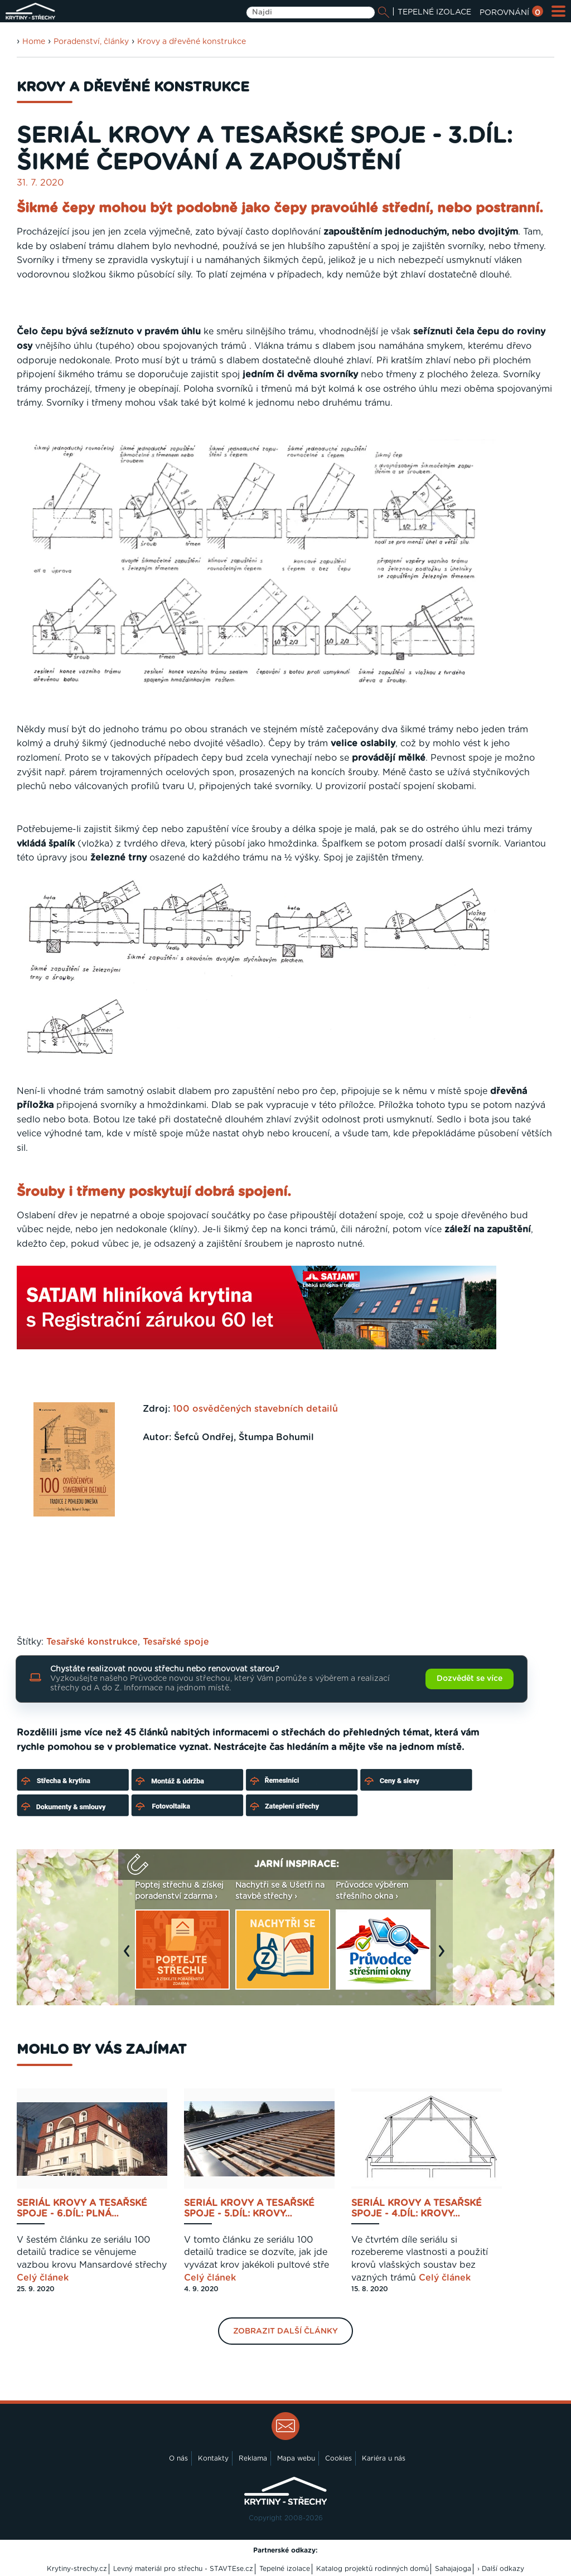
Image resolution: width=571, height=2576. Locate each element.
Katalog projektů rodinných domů (372, 2568)
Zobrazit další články (285, 2331)
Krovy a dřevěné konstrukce (191, 42)
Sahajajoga (453, 2568)
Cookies (338, 2458)
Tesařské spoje (176, 1641)
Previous (129, 1956)
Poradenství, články (91, 42)
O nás (178, 2458)
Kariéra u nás (383, 2458)
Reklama (253, 2458)
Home (33, 42)
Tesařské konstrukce (92, 1641)
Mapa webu (296, 2458)
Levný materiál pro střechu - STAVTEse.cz (183, 2568)
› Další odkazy (500, 2568)
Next (444, 1956)
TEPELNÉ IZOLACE (434, 12)
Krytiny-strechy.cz (77, 2568)
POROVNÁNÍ (511, 13)
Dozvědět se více (469, 1679)
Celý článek (43, 2277)
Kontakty (213, 2458)
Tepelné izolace (284, 2568)
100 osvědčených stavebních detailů (255, 1408)
